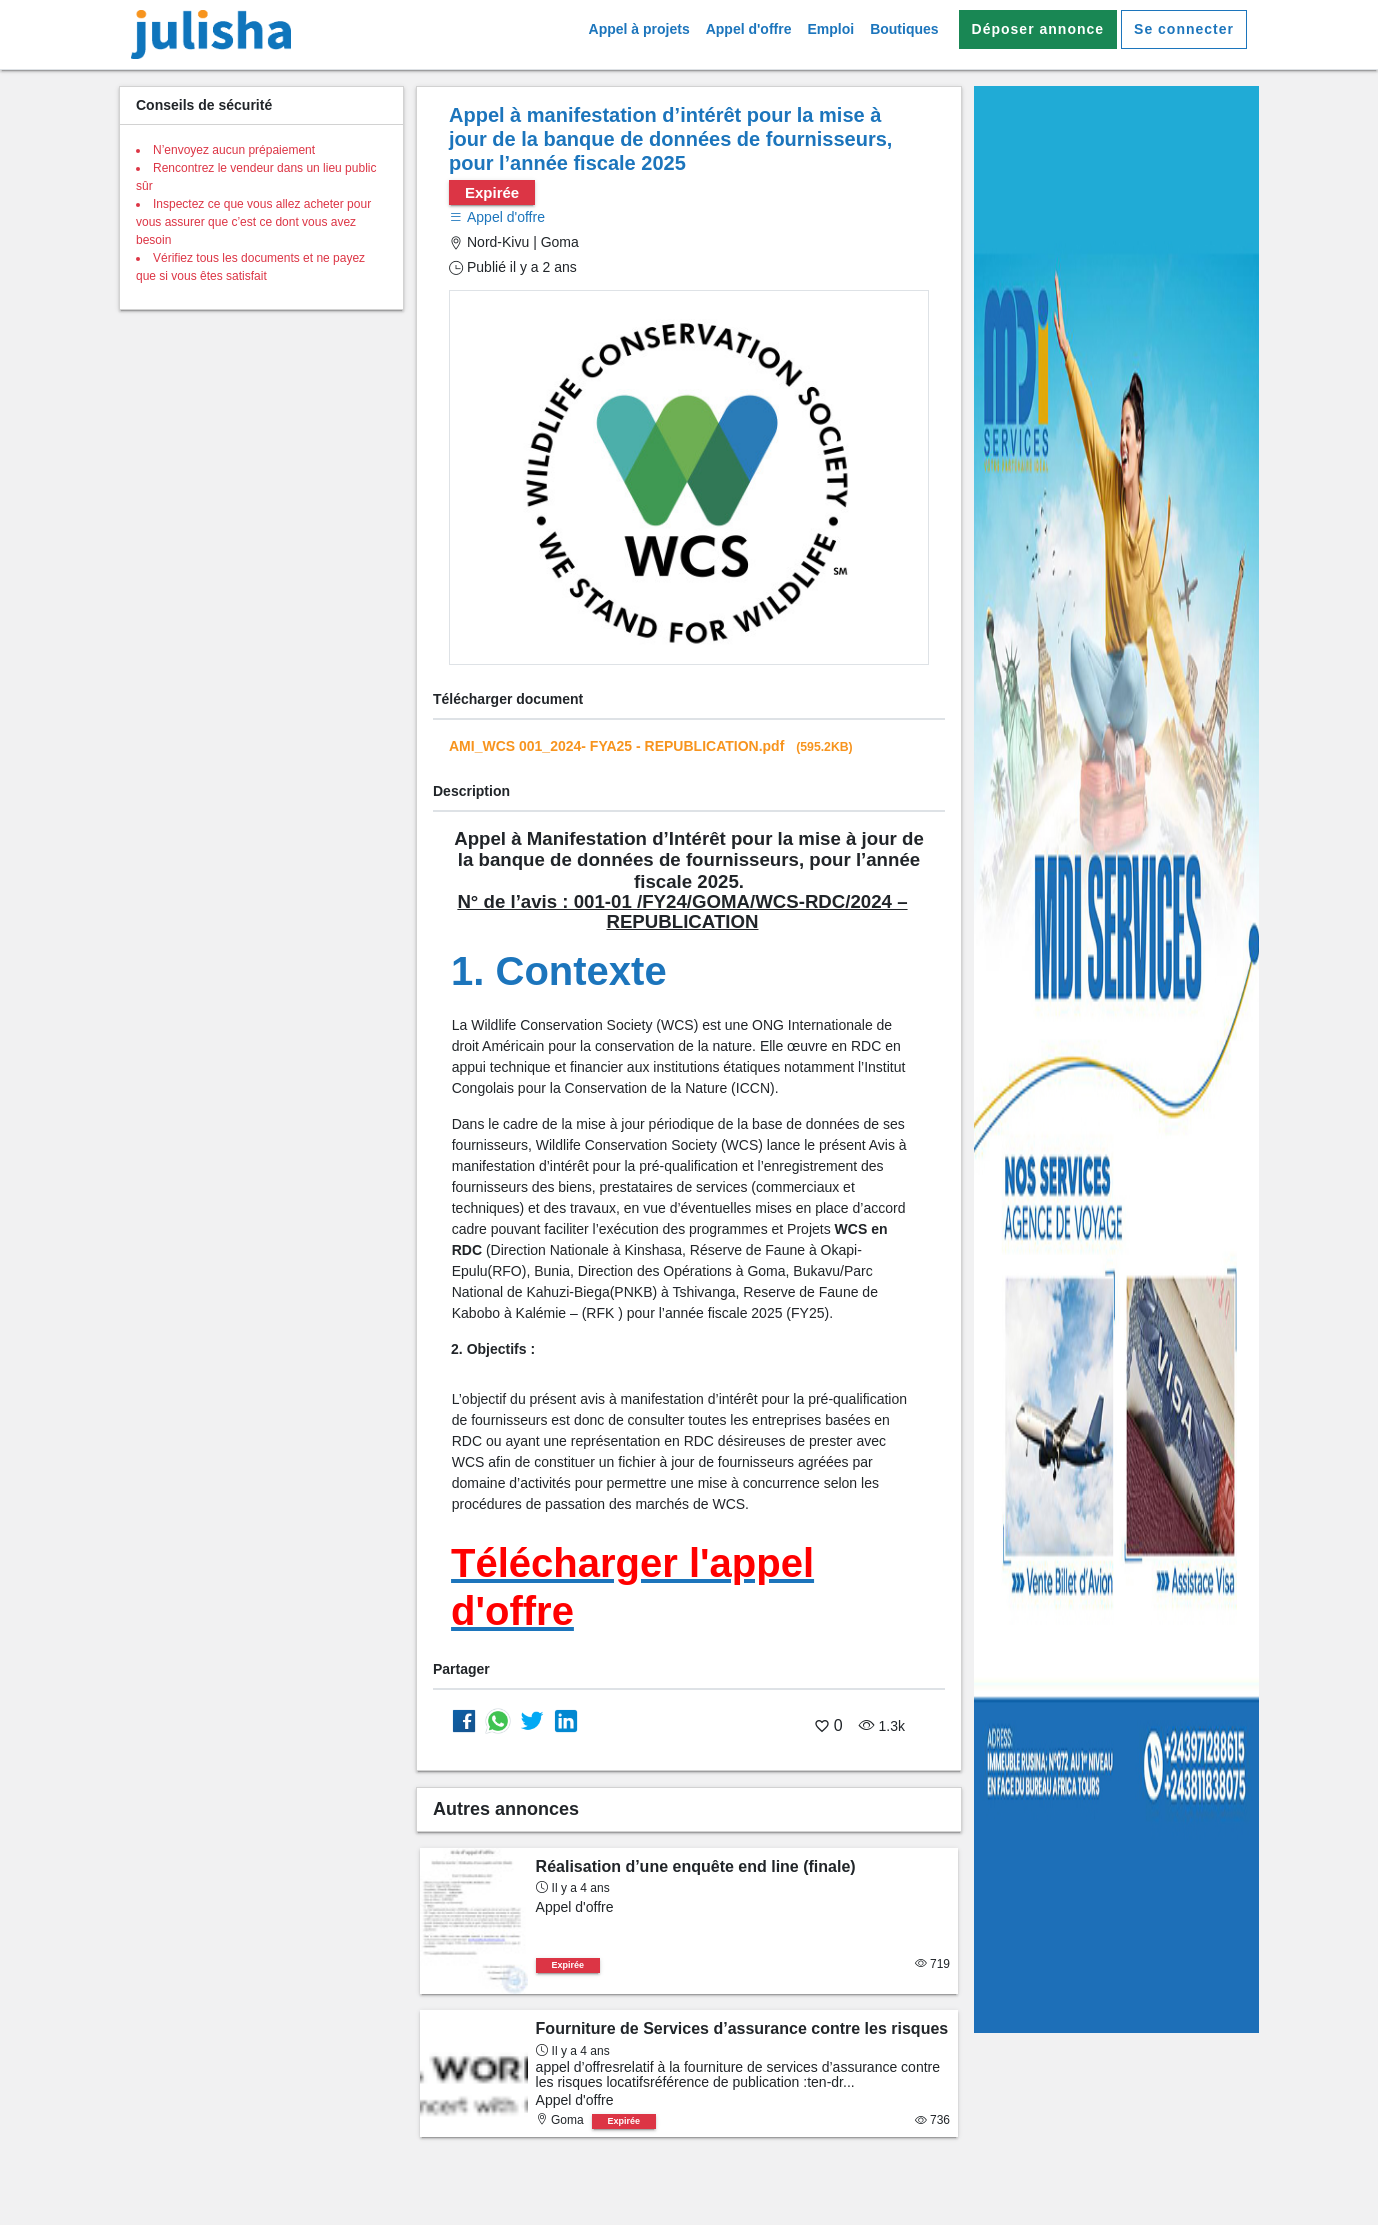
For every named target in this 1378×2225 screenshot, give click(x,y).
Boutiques (904, 29)
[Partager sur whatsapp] (498, 1720)
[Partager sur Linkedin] (566, 1720)
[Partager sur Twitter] (532, 1720)
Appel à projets (639, 29)
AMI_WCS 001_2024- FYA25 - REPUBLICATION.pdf (651, 746)
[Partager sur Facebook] (464, 1720)
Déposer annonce (1038, 29)
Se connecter (1184, 29)
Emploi (830, 29)
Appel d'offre (749, 29)
